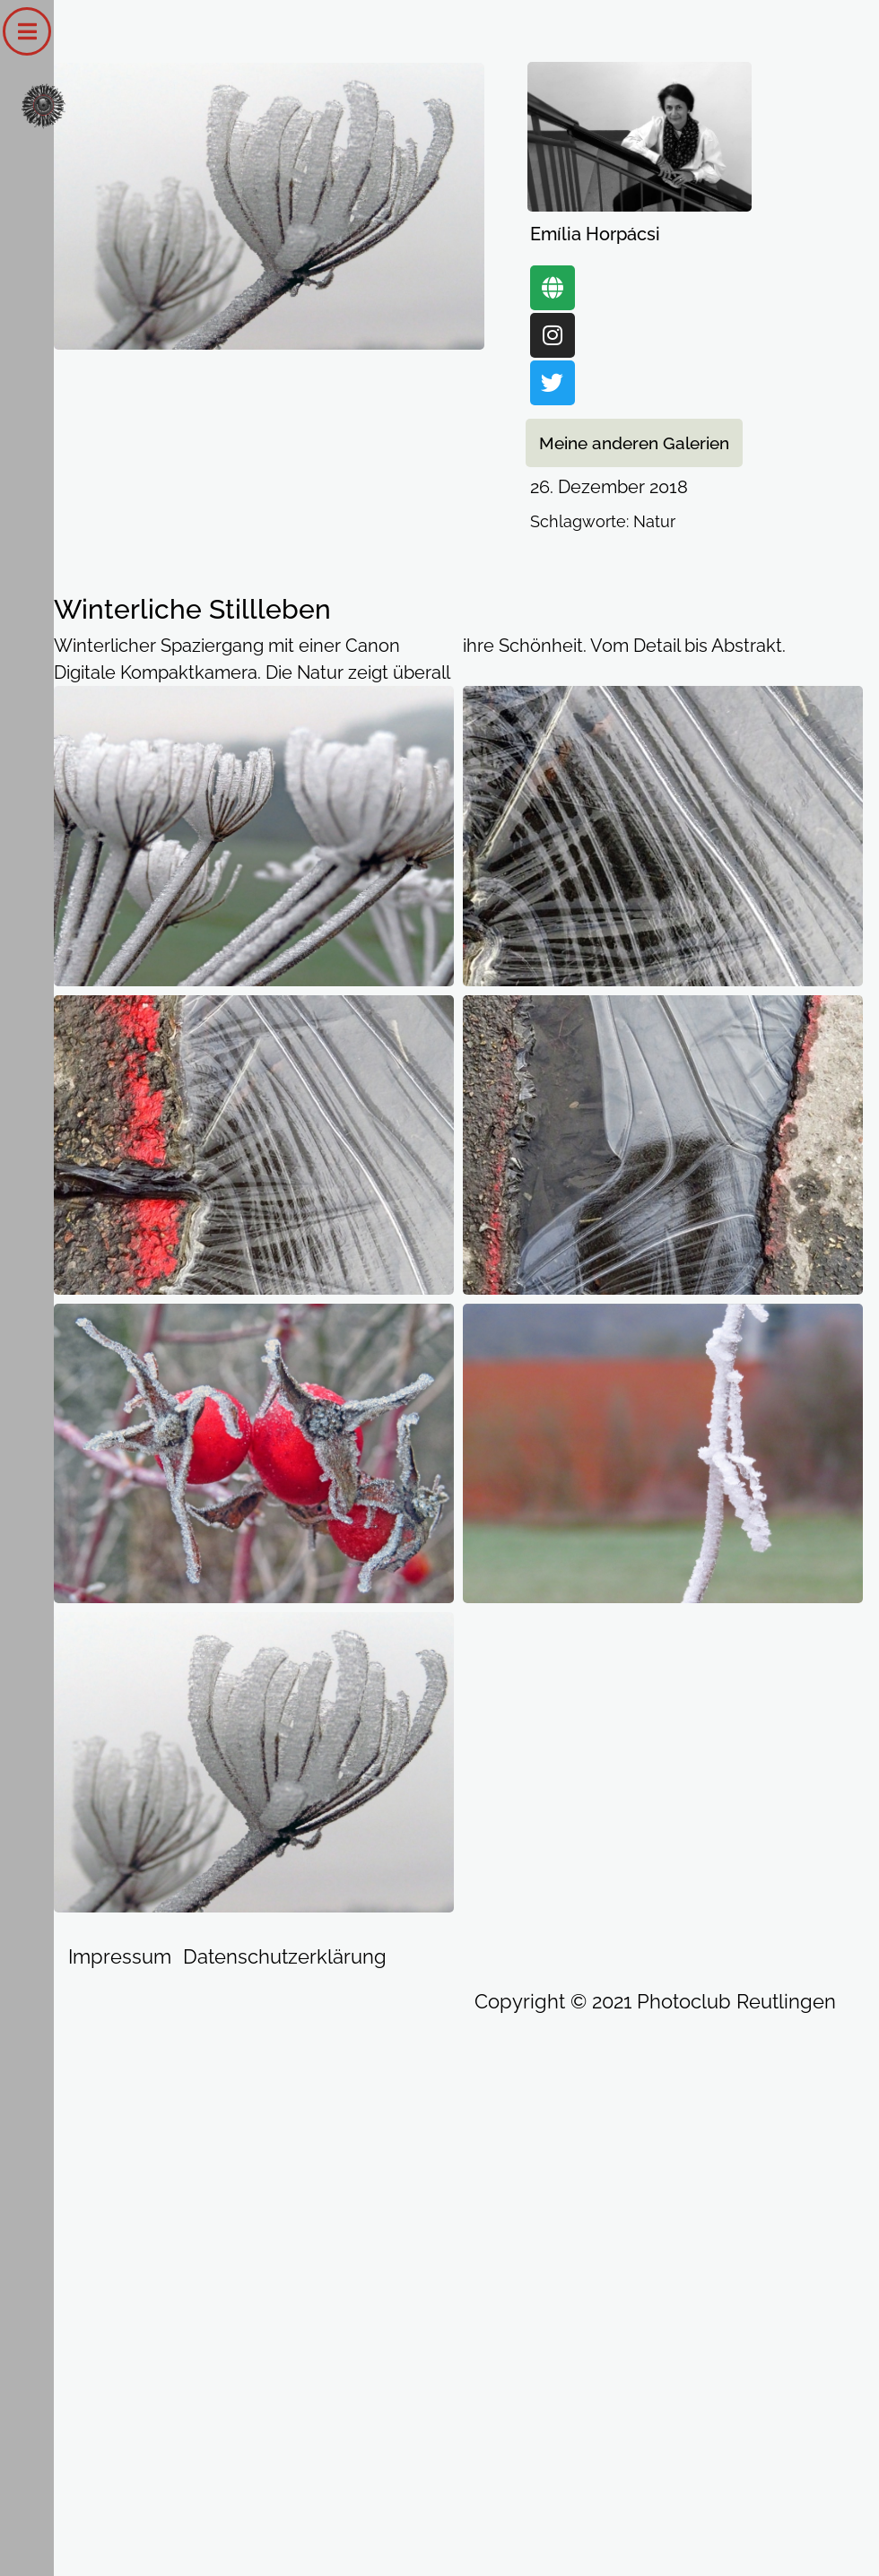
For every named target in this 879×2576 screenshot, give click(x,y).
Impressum (119, 1956)
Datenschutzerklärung (285, 1956)
